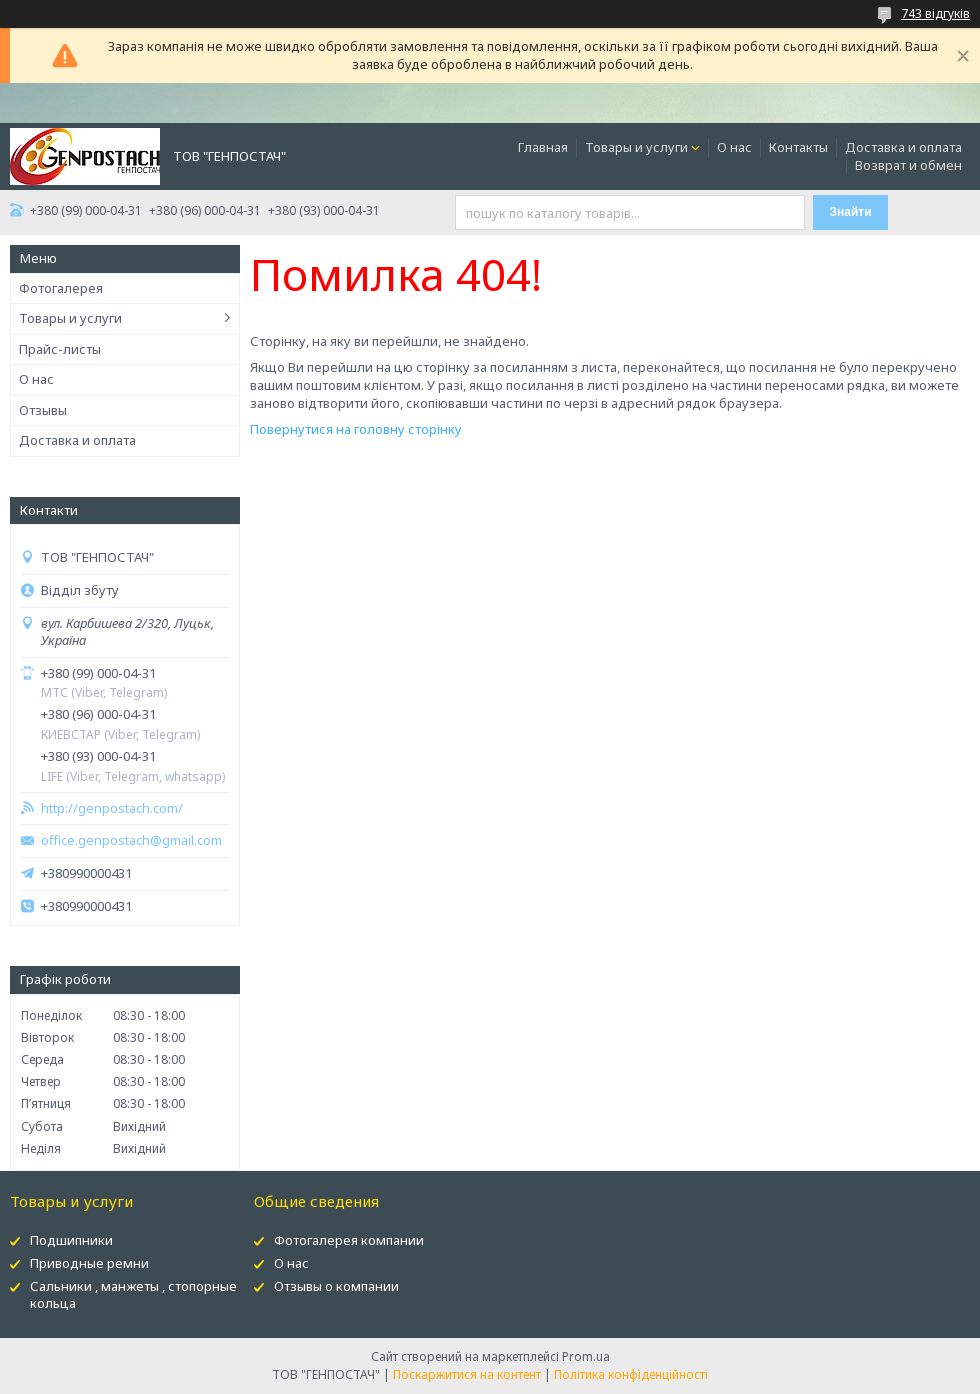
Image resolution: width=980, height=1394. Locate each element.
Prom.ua (586, 1356)
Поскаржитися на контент (467, 1374)
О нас (734, 147)
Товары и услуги (636, 147)
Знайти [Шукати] (851, 212)
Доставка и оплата (903, 147)
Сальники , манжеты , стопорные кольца (133, 1294)
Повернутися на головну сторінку (356, 429)
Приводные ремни (89, 1263)
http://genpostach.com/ (112, 808)
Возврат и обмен (908, 165)
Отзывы (43, 410)
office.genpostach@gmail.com (131, 840)
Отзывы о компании (336, 1286)
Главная (543, 147)
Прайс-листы (60, 349)
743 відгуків (935, 13)
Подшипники (71, 1240)
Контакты (798, 147)
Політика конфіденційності (631, 1374)
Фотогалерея (61, 288)
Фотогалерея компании (349, 1240)
